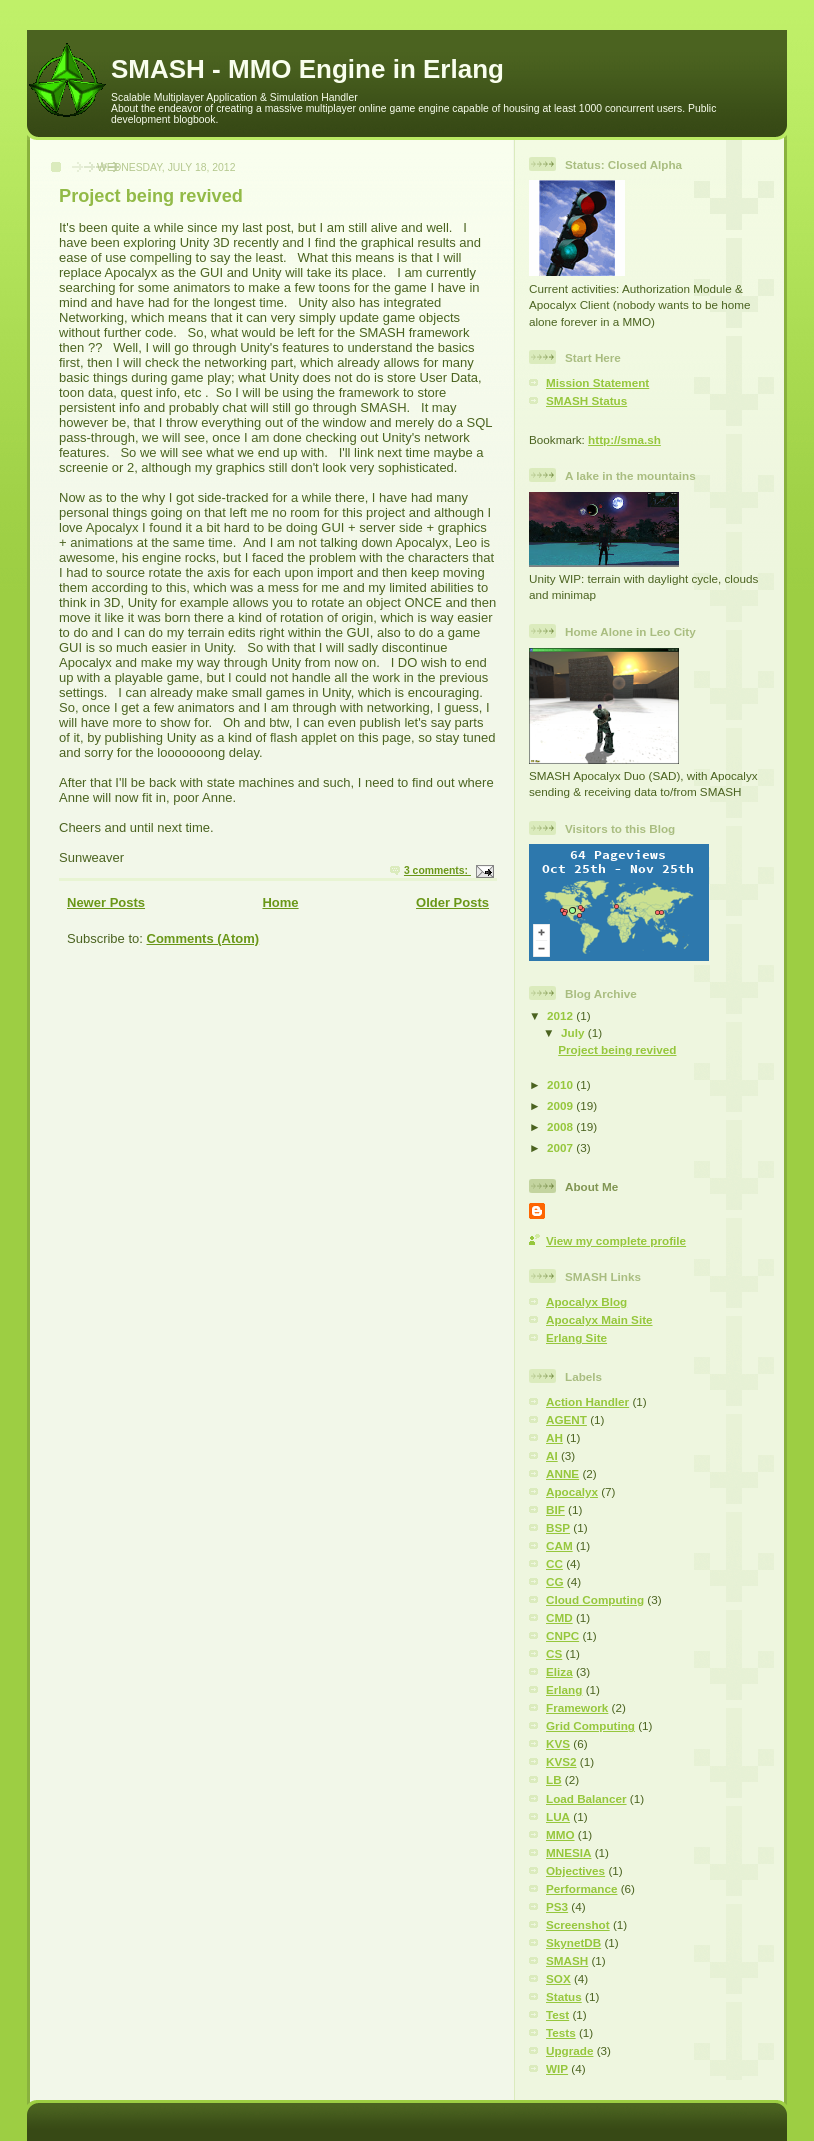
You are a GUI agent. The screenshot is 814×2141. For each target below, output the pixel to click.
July (574, 1032)
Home (280, 902)
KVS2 (561, 1761)
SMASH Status (586, 400)
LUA (558, 1816)
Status (564, 1996)
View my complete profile (616, 1240)
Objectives (575, 1870)
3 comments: (437, 870)
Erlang (564, 1689)
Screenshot (578, 1924)
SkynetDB (573, 1942)
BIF (555, 1509)
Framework (577, 1707)
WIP (557, 2068)
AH (554, 1437)
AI (552, 1455)
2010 (561, 1084)
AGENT (566, 1419)
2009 (561, 1105)
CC (554, 1563)
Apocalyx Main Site (599, 1319)
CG (555, 1581)
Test (557, 2014)
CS (554, 1653)
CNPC (562, 1635)
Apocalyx (572, 1491)
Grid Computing (590, 1725)
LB (554, 1779)
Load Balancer (586, 1798)
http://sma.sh (624, 439)
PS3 (557, 1906)
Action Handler (587, 1401)
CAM (559, 1545)
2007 (561, 1147)
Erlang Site (576, 1337)
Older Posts (452, 902)
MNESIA (568, 1852)
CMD (559, 1617)
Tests (561, 2032)
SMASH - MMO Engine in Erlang (307, 69)
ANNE (562, 1473)
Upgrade (569, 2050)
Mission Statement (597, 382)
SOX (558, 1978)
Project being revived (151, 196)
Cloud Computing (595, 1599)
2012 (561, 1015)
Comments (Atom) (203, 938)
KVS (558, 1743)
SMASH (567, 1960)
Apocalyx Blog (586, 1301)
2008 (561, 1126)
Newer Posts (106, 902)
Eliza (559, 1671)
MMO (560, 1834)
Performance (581, 1888)
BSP (558, 1527)
